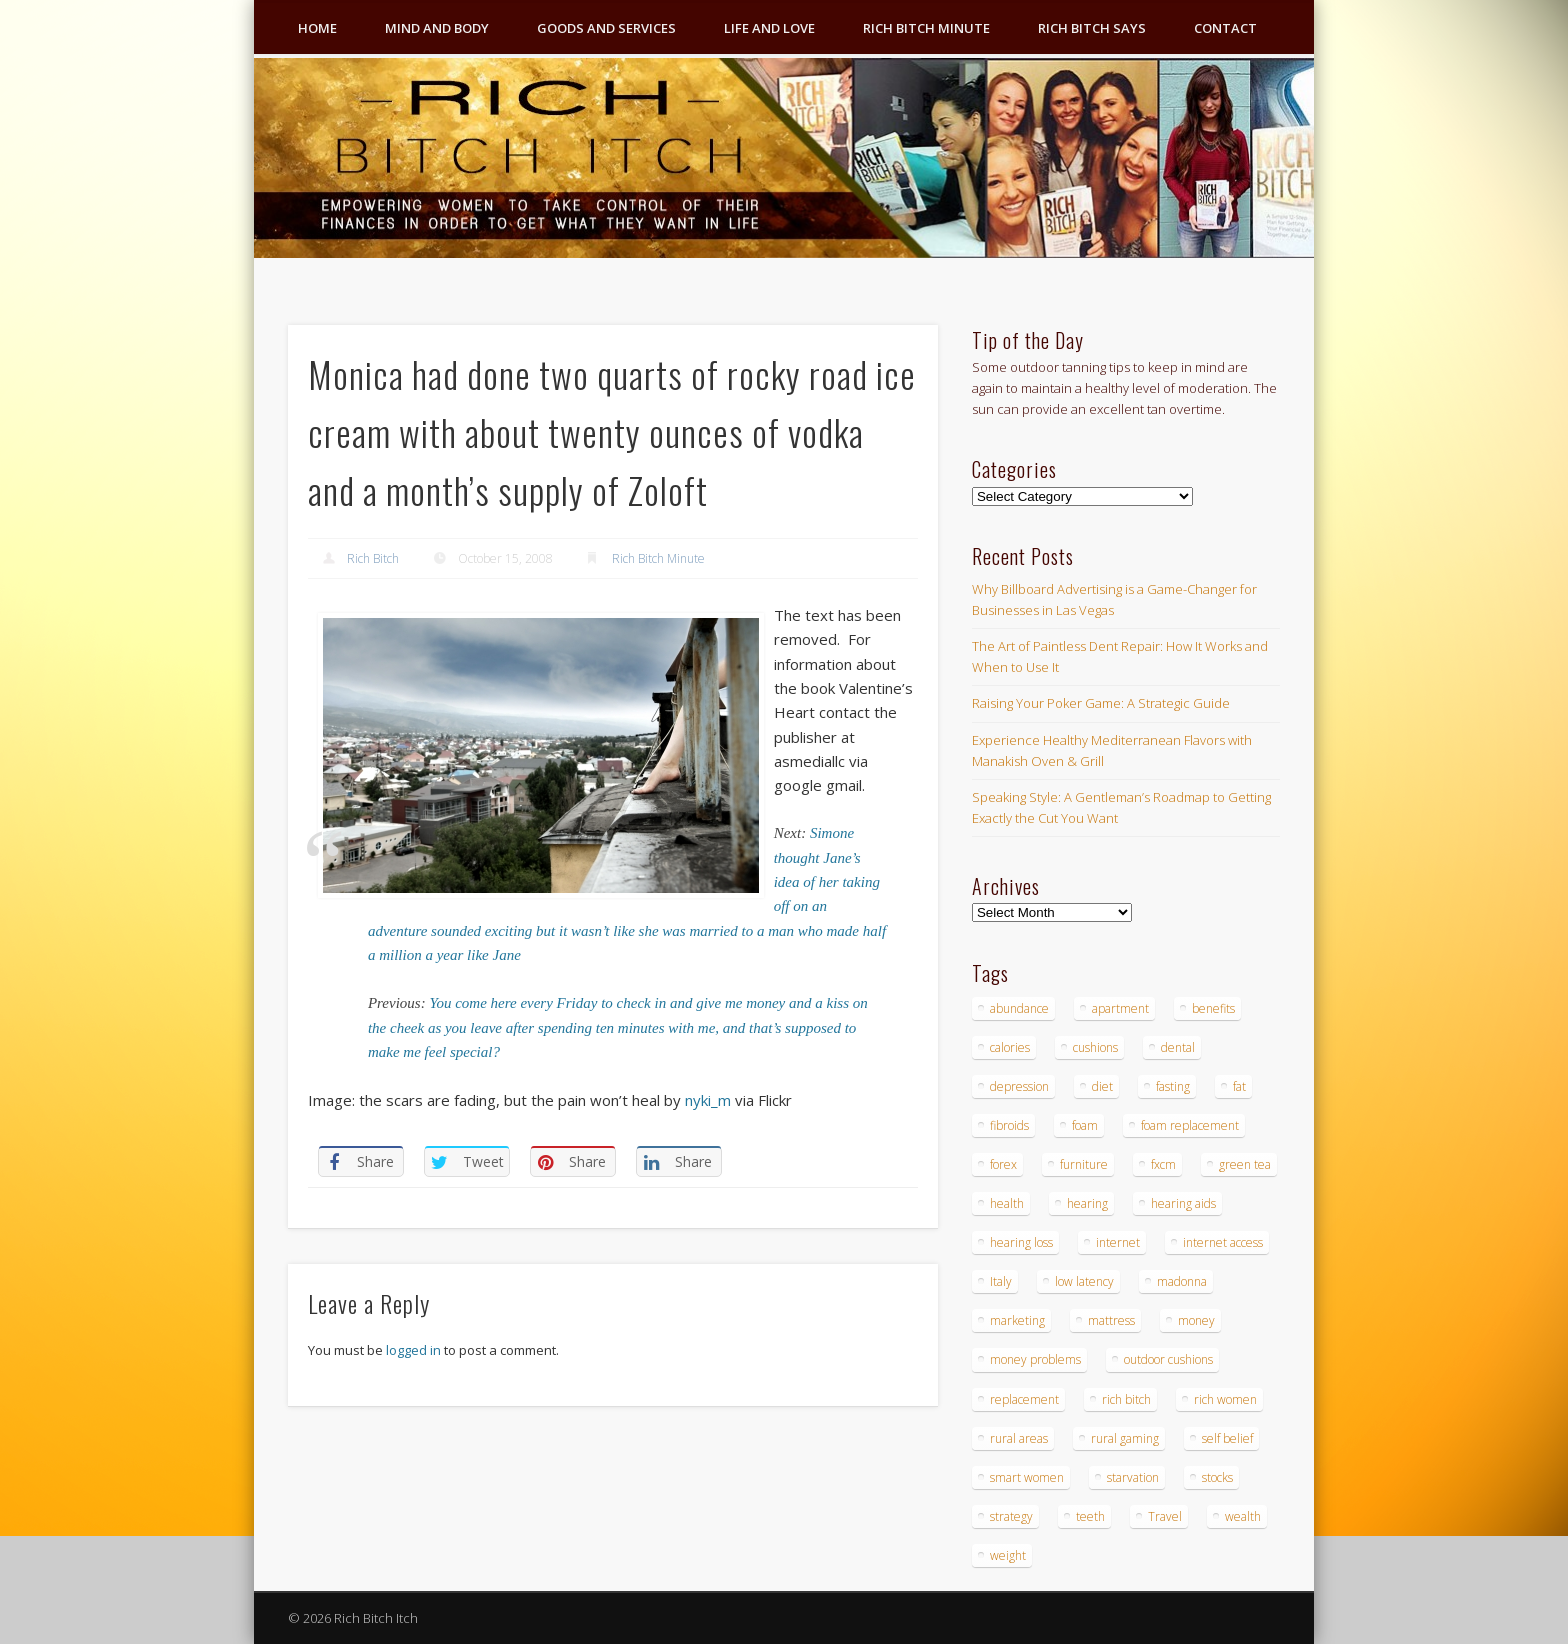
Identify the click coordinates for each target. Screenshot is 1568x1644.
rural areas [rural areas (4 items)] (1019, 1438)
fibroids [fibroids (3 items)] (1009, 1125)
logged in (413, 1350)
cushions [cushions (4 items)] (1095, 1047)
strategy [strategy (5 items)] (1011, 1516)
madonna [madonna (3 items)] (1182, 1281)
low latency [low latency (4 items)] (1084, 1281)
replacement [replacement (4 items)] (1024, 1399)
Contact (1225, 28)
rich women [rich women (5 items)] (1225, 1399)
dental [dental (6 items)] (1178, 1047)
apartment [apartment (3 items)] (1120, 1008)
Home (317, 28)
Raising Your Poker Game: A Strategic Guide (1101, 703)
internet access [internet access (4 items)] (1223, 1242)
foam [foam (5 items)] (1085, 1125)
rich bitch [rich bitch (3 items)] (1126, 1399)
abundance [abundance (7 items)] (1019, 1008)
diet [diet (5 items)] (1102, 1086)
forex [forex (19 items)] (1003, 1164)
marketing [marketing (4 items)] (1017, 1320)
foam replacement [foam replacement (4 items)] (1190, 1125)
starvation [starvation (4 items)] (1133, 1477)
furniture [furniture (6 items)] (1084, 1164)
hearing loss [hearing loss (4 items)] (1021, 1242)
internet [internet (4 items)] (1118, 1242)
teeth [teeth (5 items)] (1090, 1516)
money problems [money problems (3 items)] (1035, 1359)
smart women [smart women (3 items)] (1027, 1477)
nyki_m (708, 1100)
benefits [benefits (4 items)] (1213, 1008)
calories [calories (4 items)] (1010, 1047)
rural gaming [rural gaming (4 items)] (1125, 1438)
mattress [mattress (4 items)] (1111, 1320)
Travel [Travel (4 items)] (1165, 1516)
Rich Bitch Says (1092, 28)
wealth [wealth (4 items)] (1243, 1516)
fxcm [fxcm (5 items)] (1163, 1164)
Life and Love (769, 28)
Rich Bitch (373, 558)
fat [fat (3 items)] (1239, 1086)
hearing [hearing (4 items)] (1087, 1203)
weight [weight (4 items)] (1008, 1555)
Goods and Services (606, 28)
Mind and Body (437, 28)
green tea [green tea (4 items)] (1245, 1164)
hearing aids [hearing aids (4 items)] (1183, 1203)
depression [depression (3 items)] (1019, 1086)
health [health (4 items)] (1007, 1203)
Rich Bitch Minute (926, 28)
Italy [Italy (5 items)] (1001, 1281)
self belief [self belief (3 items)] (1227, 1438)
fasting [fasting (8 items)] (1173, 1086)
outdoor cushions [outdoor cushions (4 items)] (1168, 1359)
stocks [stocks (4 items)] (1217, 1477)
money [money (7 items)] (1196, 1320)
